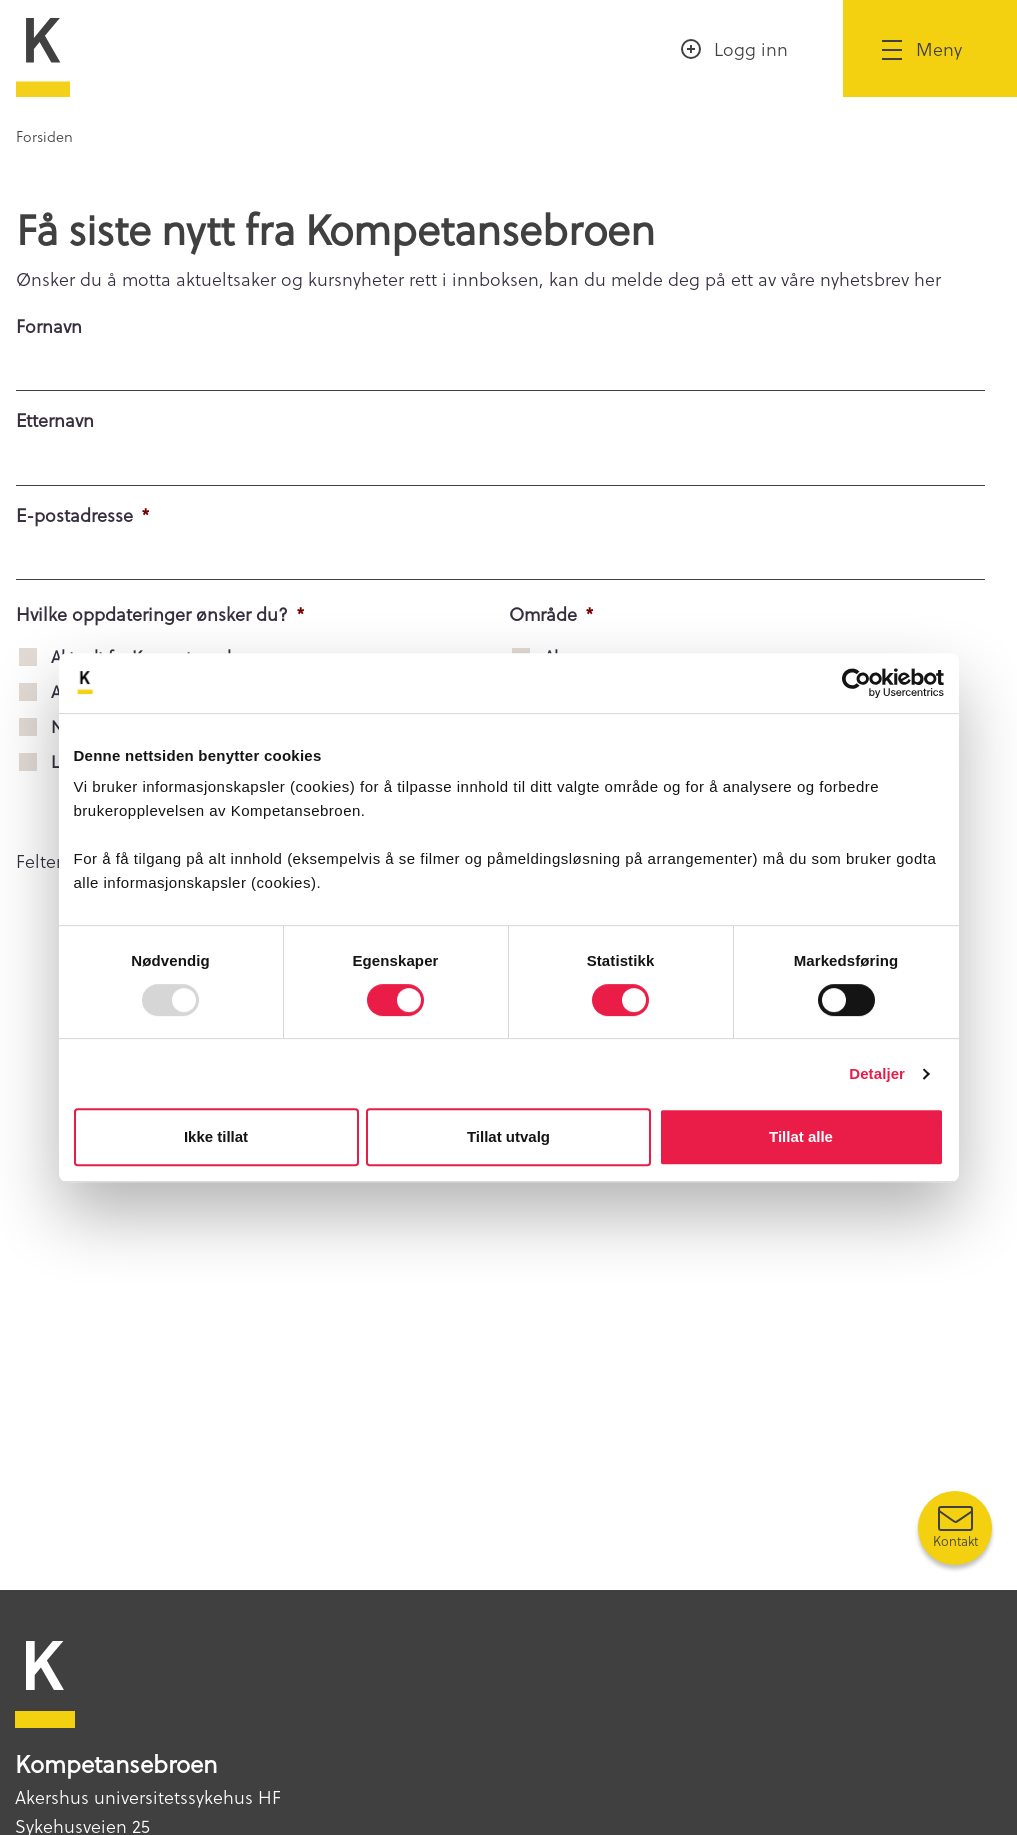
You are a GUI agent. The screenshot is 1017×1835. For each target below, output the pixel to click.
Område (551, 613)
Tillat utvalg (508, 1136)
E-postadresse (83, 514)
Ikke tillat (216, 1136)
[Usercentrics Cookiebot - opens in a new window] (856, 683)
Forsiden (44, 136)
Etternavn (55, 419)
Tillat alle (801, 1136)
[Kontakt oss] (955, 1528)
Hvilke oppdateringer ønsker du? (160, 613)
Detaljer (877, 1073)
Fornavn (49, 325)
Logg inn (751, 48)
